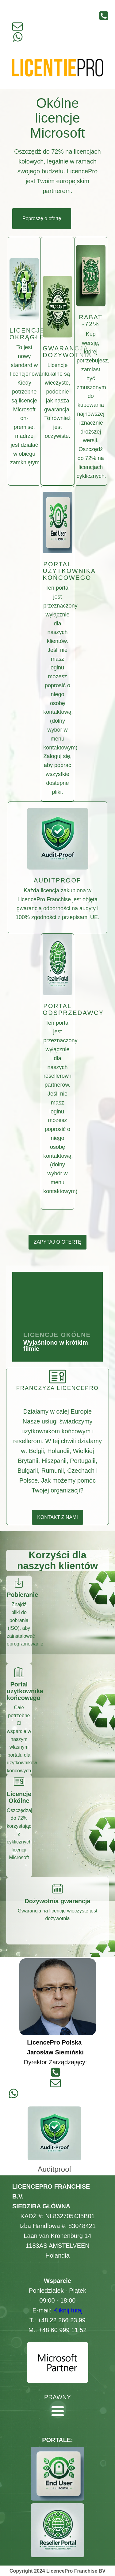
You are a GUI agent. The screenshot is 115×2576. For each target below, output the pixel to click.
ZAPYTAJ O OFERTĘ (57, 1242)
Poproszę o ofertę (41, 218)
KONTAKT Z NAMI (57, 1517)
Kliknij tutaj (68, 2310)
